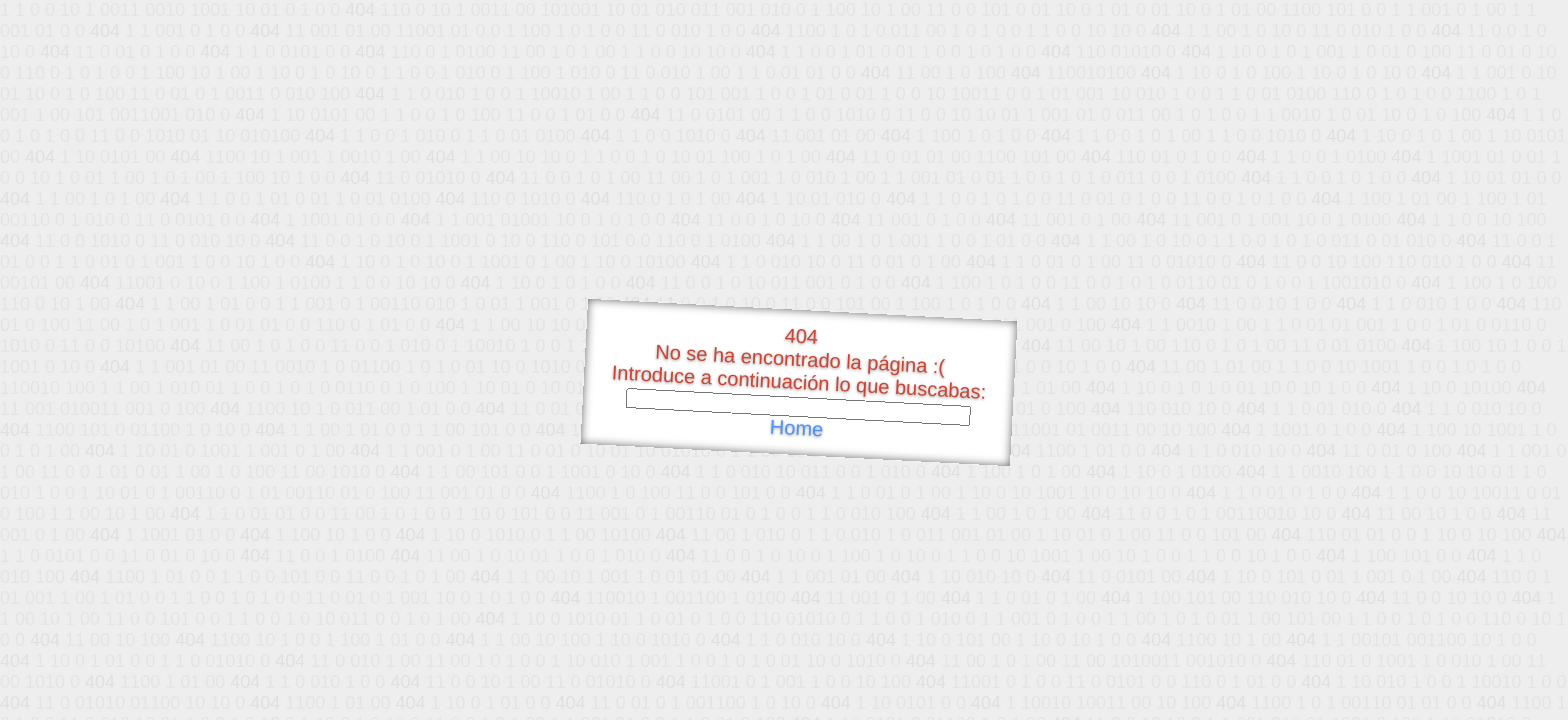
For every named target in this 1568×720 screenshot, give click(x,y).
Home (796, 428)
